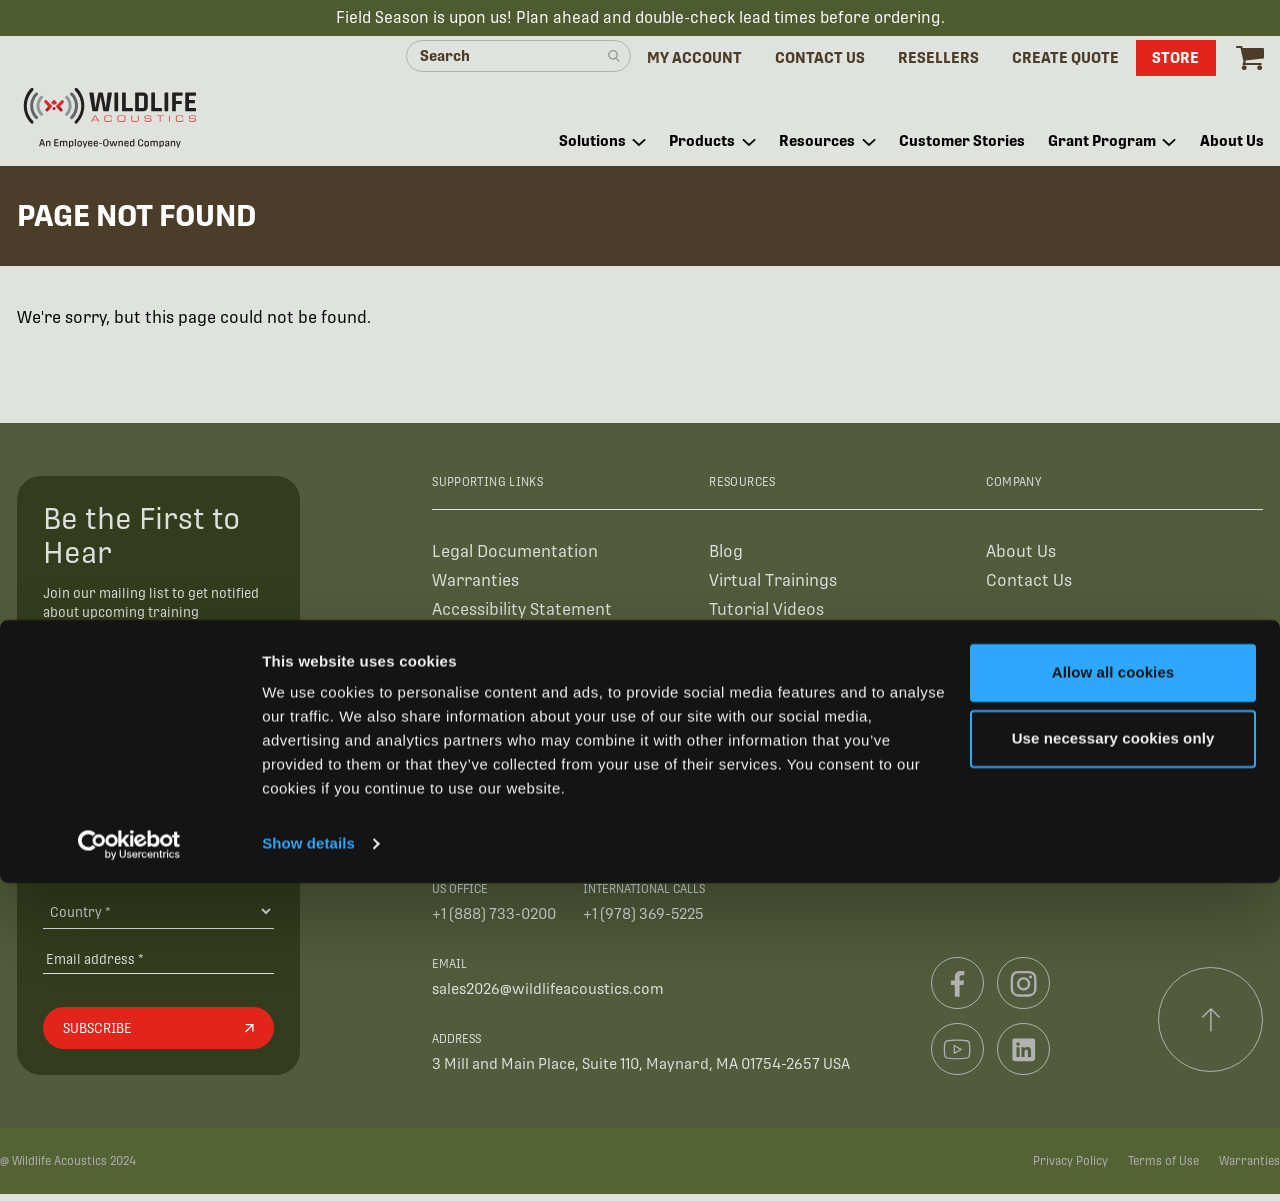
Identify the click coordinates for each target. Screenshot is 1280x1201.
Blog (726, 557)
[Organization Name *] (158, 823)
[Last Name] (158, 777)
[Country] (158, 918)
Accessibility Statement (522, 615)
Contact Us (1029, 586)
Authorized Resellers (511, 644)
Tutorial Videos (766, 615)
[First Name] (158, 732)
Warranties (475, 586)
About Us (1021, 557)
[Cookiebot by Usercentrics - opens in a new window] (129, 1162)
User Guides (755, 644)
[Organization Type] (158, 870)
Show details (308, 1161)
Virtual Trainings (773, 586)
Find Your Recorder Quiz (802, 673)
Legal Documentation (515, 557)
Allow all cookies (1113, 990)
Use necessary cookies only (1113, 1055)
